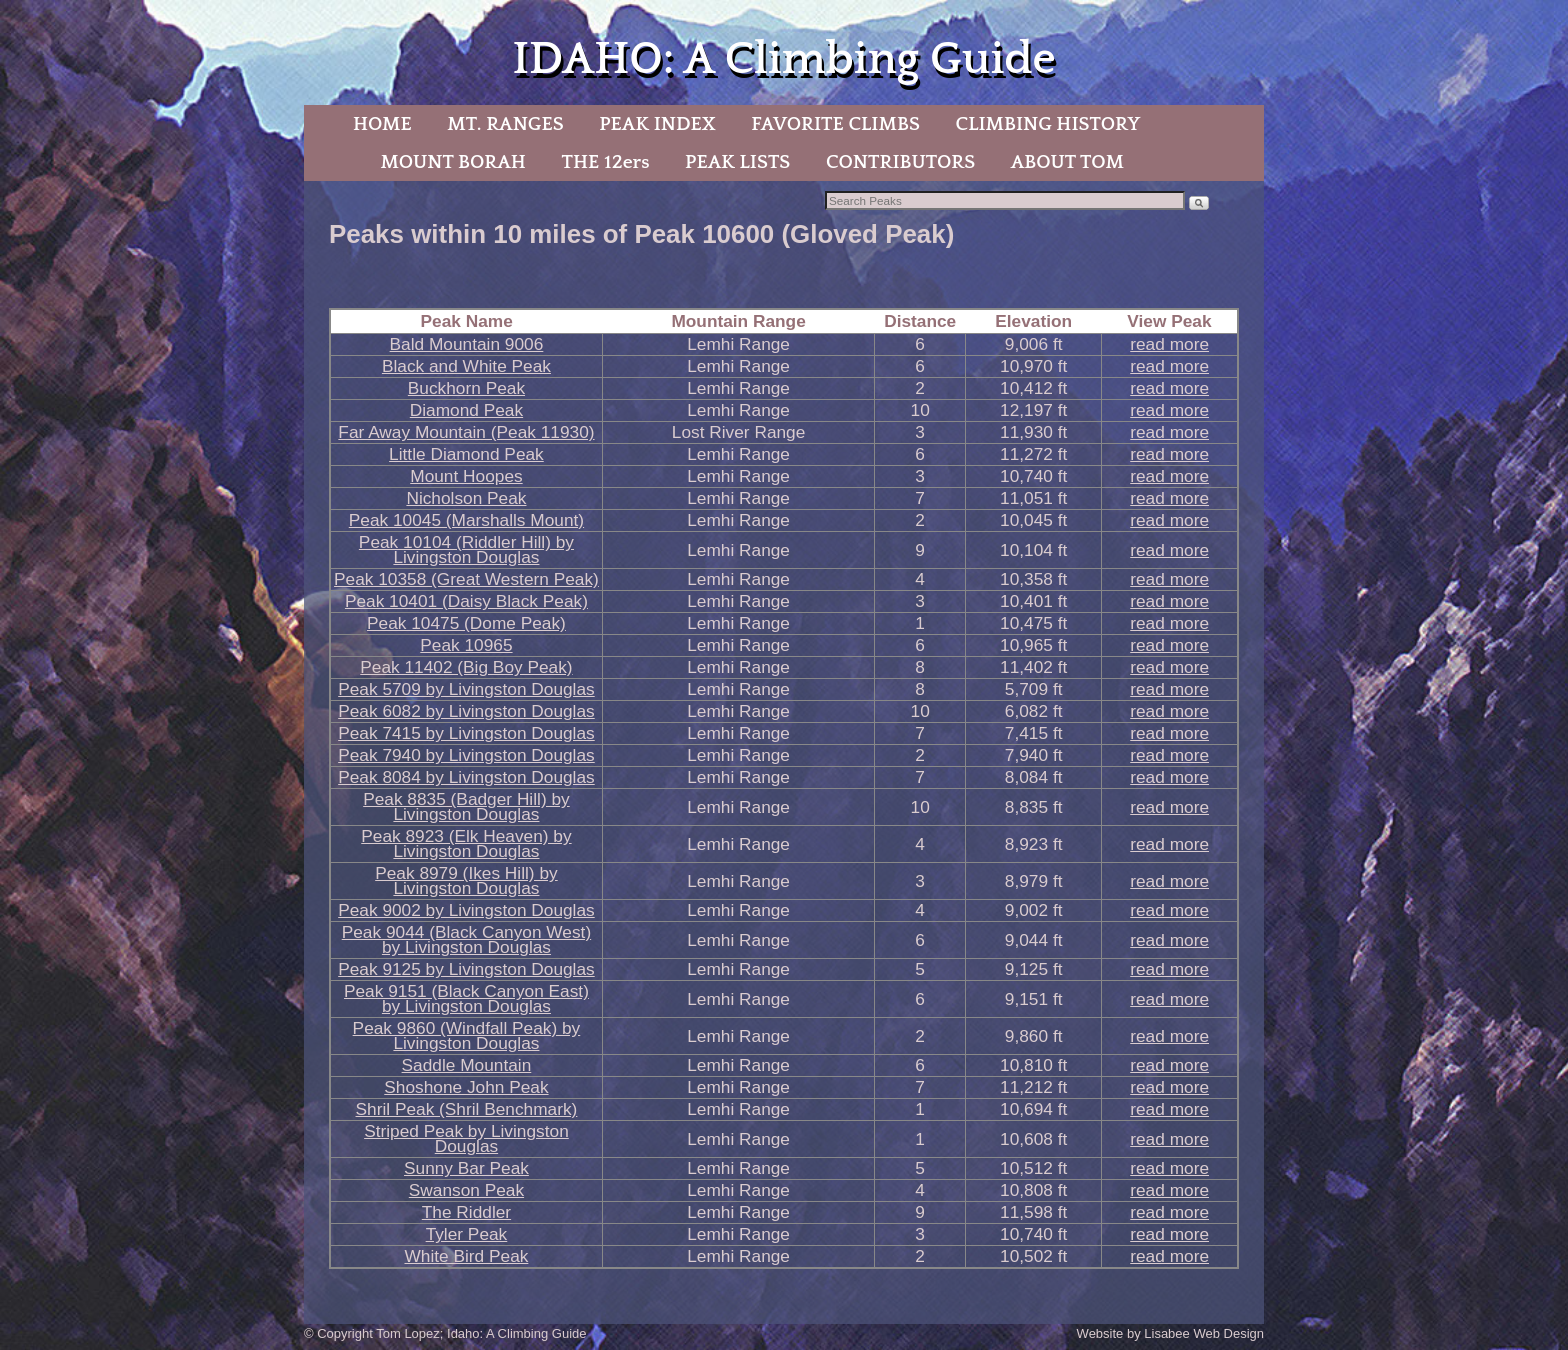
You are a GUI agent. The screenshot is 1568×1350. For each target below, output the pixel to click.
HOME (382, 124)
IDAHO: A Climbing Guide (783, 59)
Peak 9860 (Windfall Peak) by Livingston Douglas (467, 1035)
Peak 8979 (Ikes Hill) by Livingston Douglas (466, 880)
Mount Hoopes (466, 476)
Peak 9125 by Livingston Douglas (466, 969)
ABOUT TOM (1067, 162)
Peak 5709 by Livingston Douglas (466, 689)
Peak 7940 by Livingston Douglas (466, 755)
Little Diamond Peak (466, 454)
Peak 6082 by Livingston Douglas (466, 711)
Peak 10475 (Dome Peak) (466, 623)
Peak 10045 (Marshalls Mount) (466, 520)
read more (1169, 344)
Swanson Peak (466, 1190)
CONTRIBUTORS (900, 162)
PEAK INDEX (657, 124)
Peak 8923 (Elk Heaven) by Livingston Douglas (466, 843)
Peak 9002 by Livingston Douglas (466, 910)
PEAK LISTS (737, 162)
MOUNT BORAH (453, 162)
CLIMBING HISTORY (1047, 124)
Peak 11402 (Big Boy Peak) (466, 667)
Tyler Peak (467, 1234)
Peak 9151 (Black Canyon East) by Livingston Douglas (466, 998)
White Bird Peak (466, 1256)
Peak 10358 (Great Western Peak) (466, 579)
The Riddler (466, 1212)
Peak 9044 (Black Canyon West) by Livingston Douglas (466, 939)
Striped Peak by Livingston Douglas (466, 1138)
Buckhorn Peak (466, 388)
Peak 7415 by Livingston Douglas (466, 733)
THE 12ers (606, 162)
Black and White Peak (466, 366)
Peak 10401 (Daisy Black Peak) (466, 601)
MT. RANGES (505, 124)
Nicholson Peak (466, 498)
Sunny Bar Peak (466, 1168)
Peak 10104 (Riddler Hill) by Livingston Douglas (466, 549)
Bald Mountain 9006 (467, 344)
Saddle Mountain (467, 1065)
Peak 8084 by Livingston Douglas (466, 777)
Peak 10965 (466, 645)
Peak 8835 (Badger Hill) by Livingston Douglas (466, 806)
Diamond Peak (466, 410)
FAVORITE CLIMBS (835, 124)
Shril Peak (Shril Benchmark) (467, 1109)
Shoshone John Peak (466, 1087)
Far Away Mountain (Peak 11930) (466, 432)
